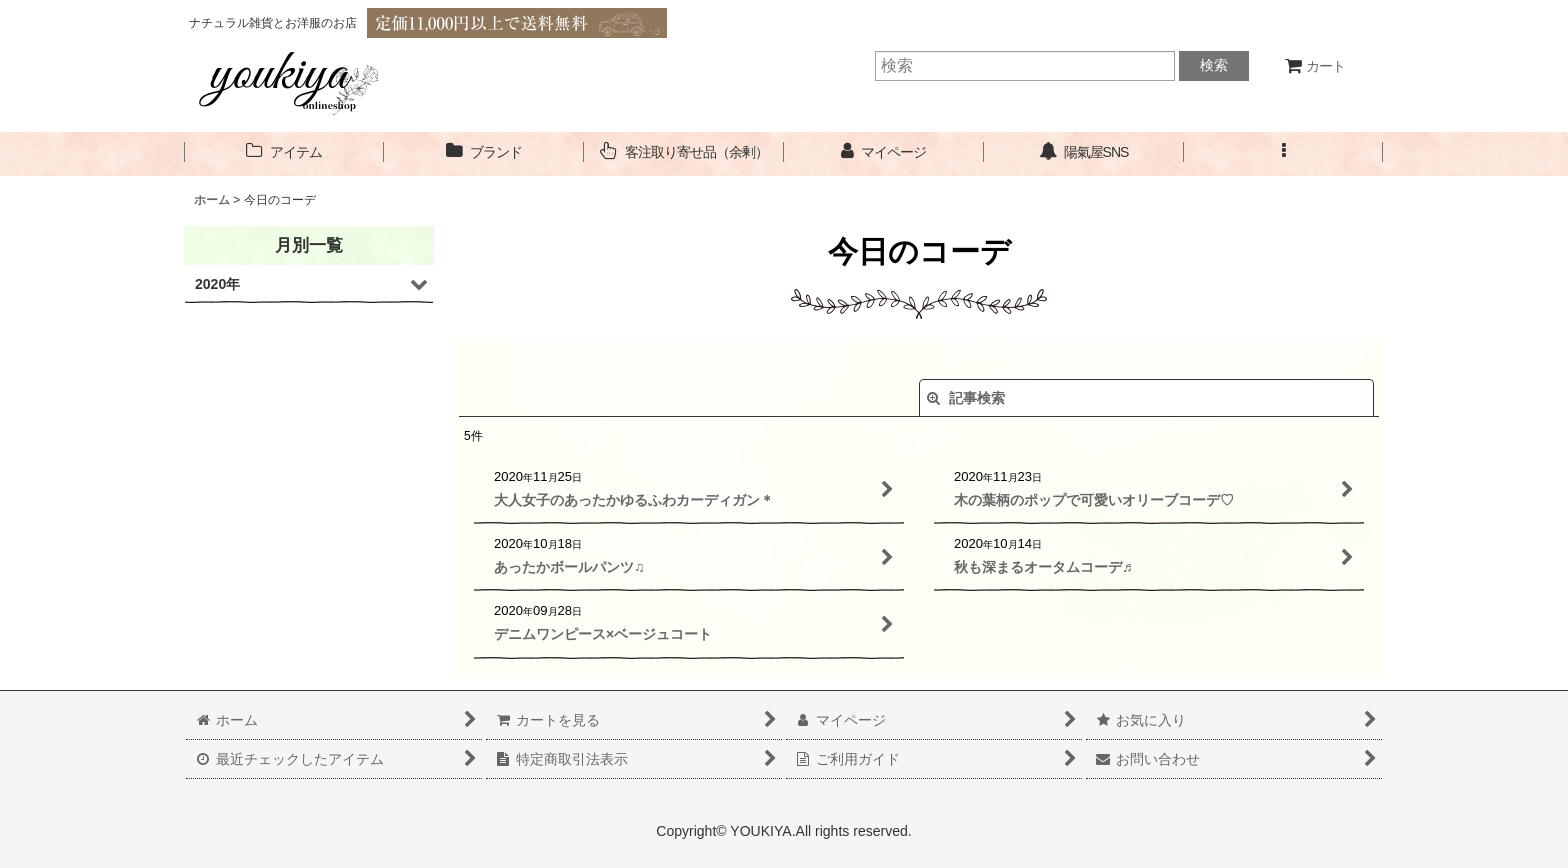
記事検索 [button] (966, 398)
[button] (1284, 152)
